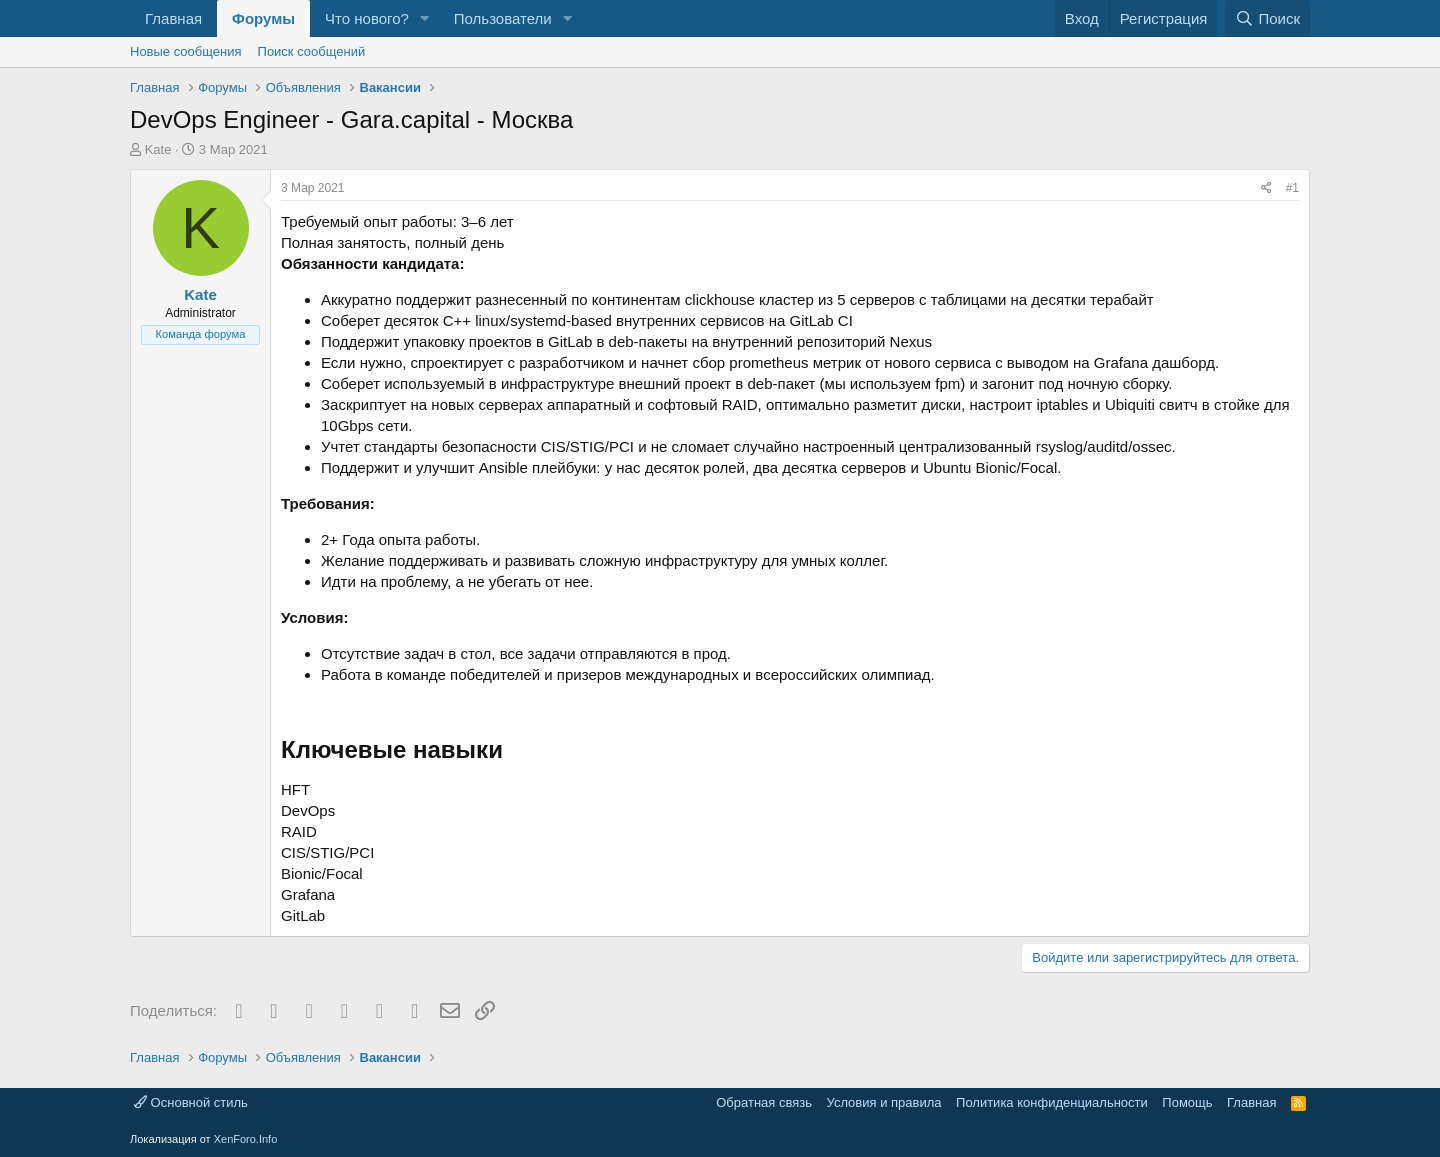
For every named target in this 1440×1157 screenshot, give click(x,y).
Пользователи (503, 18)
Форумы (263, 18)
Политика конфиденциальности (1052, 1102)
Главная (173, 18)
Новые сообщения (186, 51)
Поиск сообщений (312, 51)
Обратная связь (764, 1102)
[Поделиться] (1266, 188)
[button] (425, 18)
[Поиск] (1267, 18)
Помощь (1187, 1102)
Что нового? (367, 18)
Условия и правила (884, 1102)
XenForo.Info (246, 1139)
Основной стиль (191, 1102)
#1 (1292, 188)
